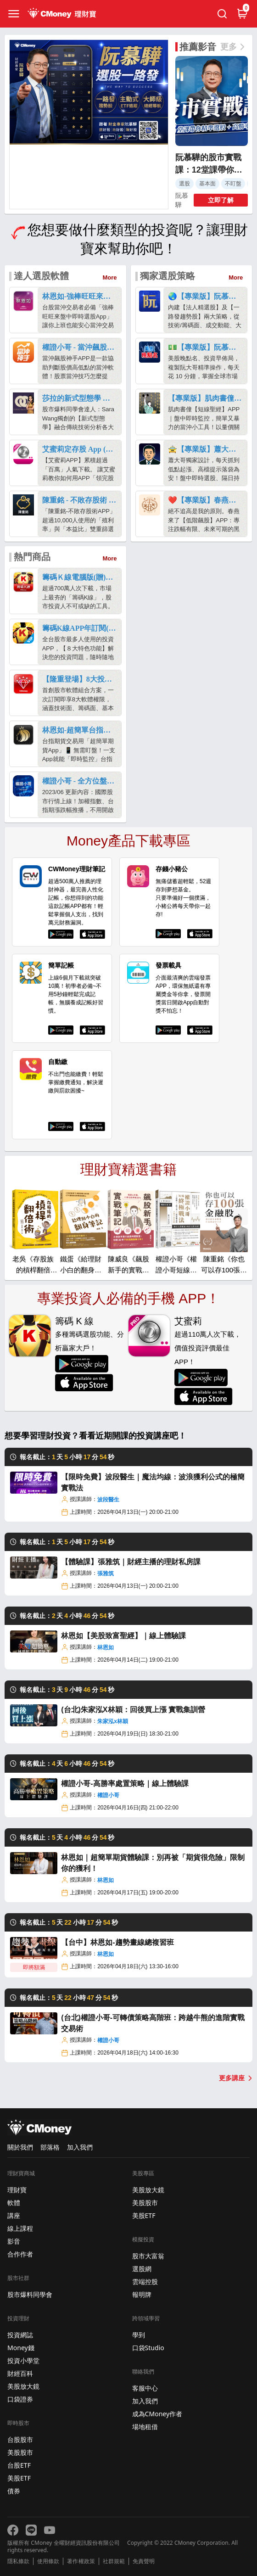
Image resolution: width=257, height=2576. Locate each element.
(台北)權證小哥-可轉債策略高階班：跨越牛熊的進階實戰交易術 (153, 2023)
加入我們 (80, 2147)
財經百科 (20, 2373)
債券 (13, 2490)
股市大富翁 (148, 2255)
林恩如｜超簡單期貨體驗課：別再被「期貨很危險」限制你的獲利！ (153, 1863)
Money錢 (20, 2347)
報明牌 (141, 2294)
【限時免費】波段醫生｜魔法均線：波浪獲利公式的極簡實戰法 (153, 1482)
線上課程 (20, 2228)
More (110, 277)
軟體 (13, 2202)
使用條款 (48, 2561)
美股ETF (19, 2478)
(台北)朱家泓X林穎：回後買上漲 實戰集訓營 (133, 1710)
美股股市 (20, 2452)
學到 (138, 2334)
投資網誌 (20, 2334)
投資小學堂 (23, 2360)
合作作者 (20, 2254)
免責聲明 (144, 2561)
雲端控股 (145, 2281)
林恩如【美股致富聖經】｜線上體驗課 (123, 1636)
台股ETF (19, 2465)
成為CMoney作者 (157, 2413)
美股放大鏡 (23, 2386)
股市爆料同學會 (29, 2294)
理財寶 (17, 2189)
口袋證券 (20, 2399)
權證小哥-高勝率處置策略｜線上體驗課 (124, 1783)
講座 (13, 2215)
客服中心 (145, 2388)
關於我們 (20, 2147)
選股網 (141, 2268)
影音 (13, 2241)
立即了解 (221, 200)
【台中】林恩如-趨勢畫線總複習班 (117, 1942)
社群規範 (114, 2561)
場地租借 (145, 2426)
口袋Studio (148, 2347)
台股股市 (20, 2439)
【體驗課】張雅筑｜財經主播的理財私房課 (131, 1562)
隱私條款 (18, 2561)
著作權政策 (81, 2561)
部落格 (50, 2147)
